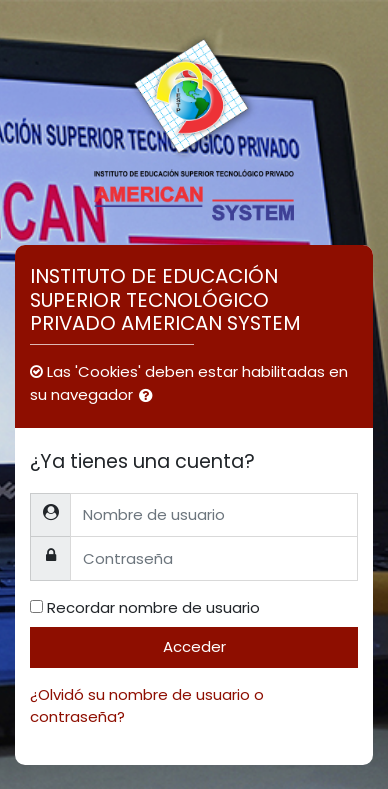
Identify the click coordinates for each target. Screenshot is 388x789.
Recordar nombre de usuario (153, 607)
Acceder (194, 646)
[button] (150, 396)
